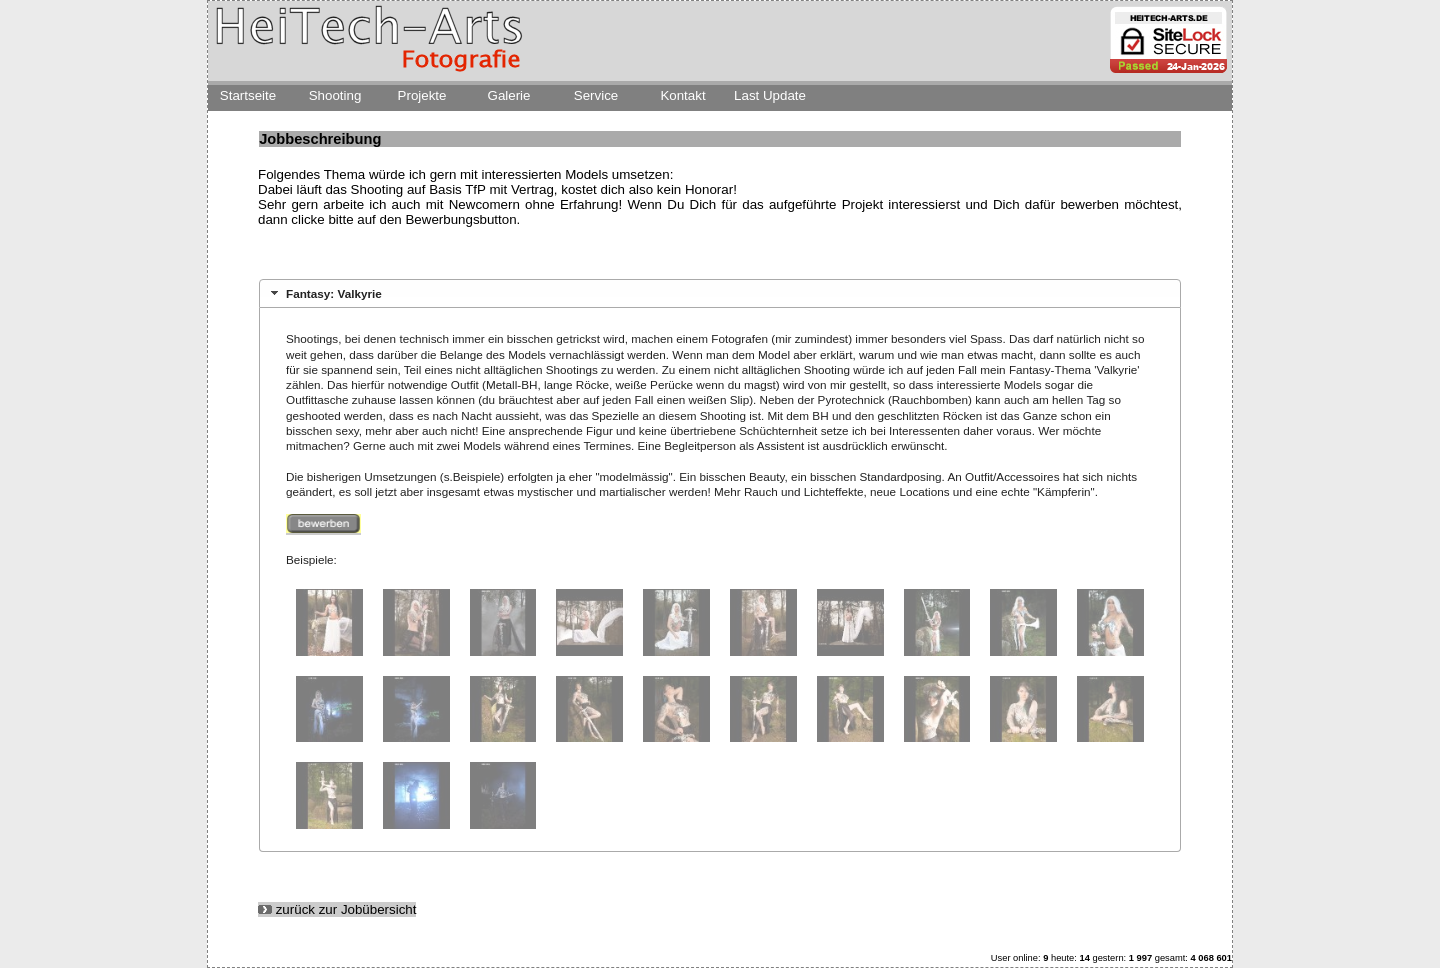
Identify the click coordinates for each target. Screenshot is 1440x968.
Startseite (248, 95)
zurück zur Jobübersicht (337, 909)
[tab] (720, 293)
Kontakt (682, 95)
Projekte (422, 95)
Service (596, 95)
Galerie (509, 95)
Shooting (335, 95)
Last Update (770, 95)
